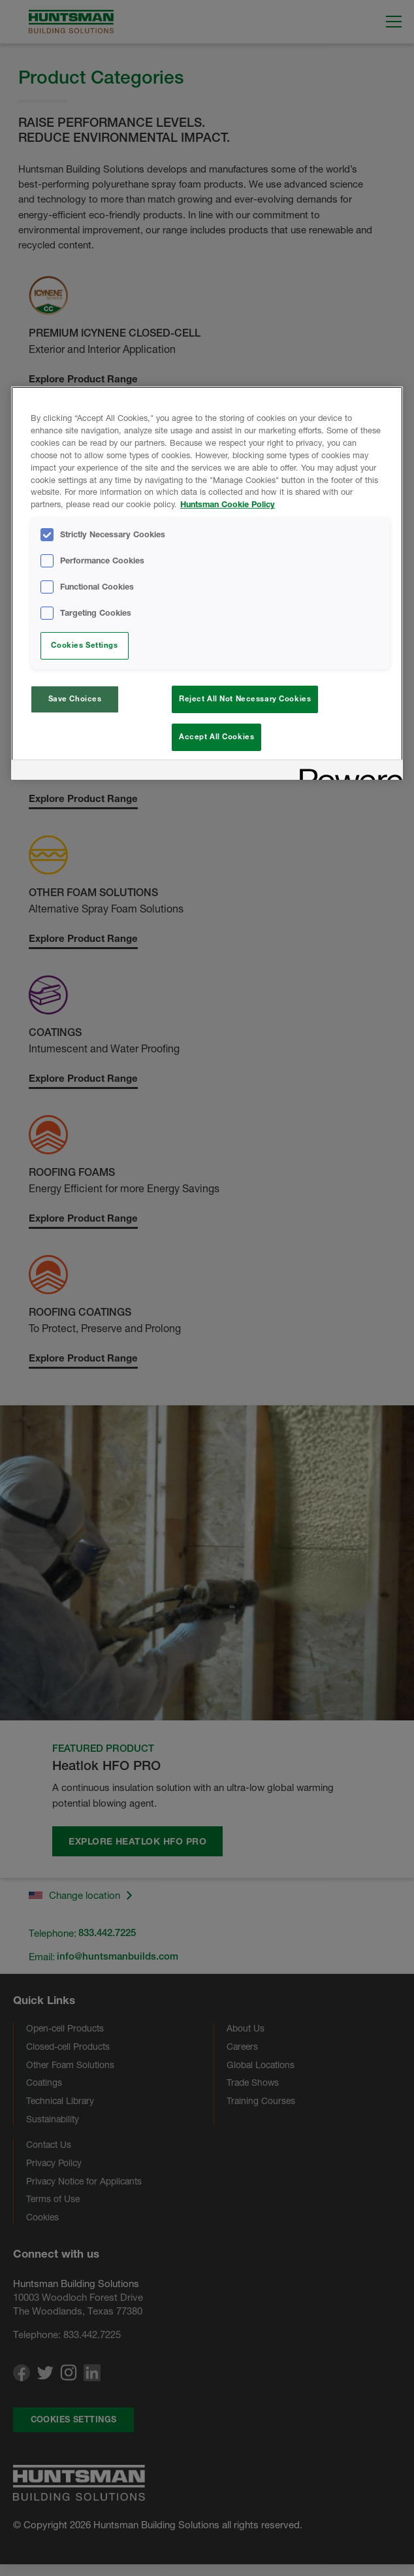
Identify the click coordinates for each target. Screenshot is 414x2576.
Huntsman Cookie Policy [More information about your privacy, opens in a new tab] (227, 504)
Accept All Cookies (216, 736)
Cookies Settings (84, 645)
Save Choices (75, 698)
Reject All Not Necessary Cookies (245, 698)
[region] (207, 585)
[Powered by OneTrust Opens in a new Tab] (346, 775)
